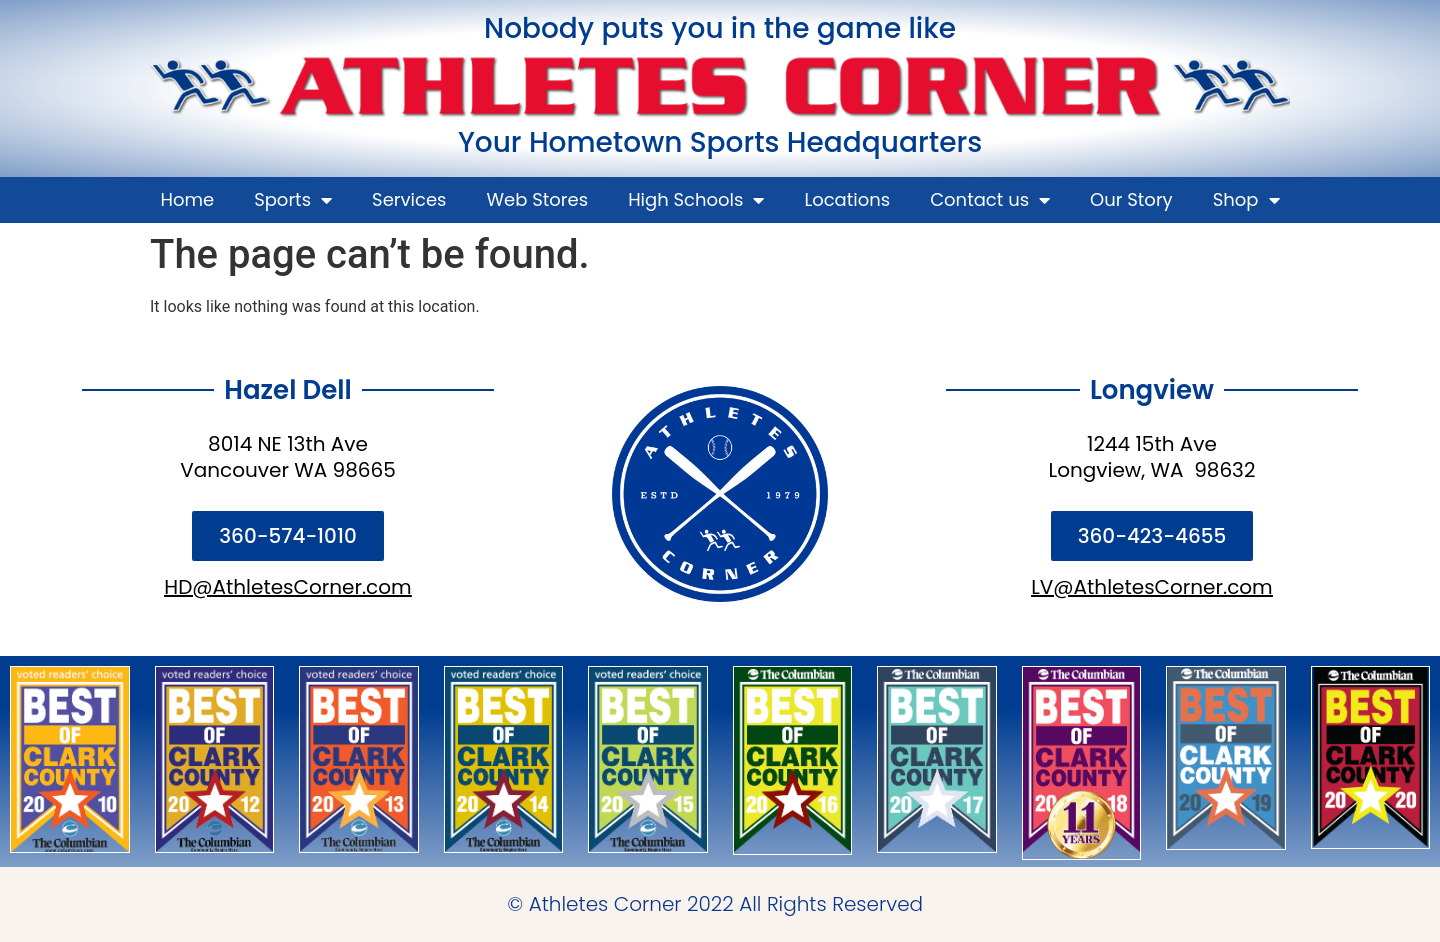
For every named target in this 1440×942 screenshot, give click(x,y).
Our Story (1131, 199)
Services (409, 199)
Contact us (990, 200)
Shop (1246, 200)
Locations (847, 199)
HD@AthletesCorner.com (287, 587)
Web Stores (538, 199)
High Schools (696, 200)
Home (187, 199)
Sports (293, 200)
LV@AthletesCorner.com (1152, 587)
